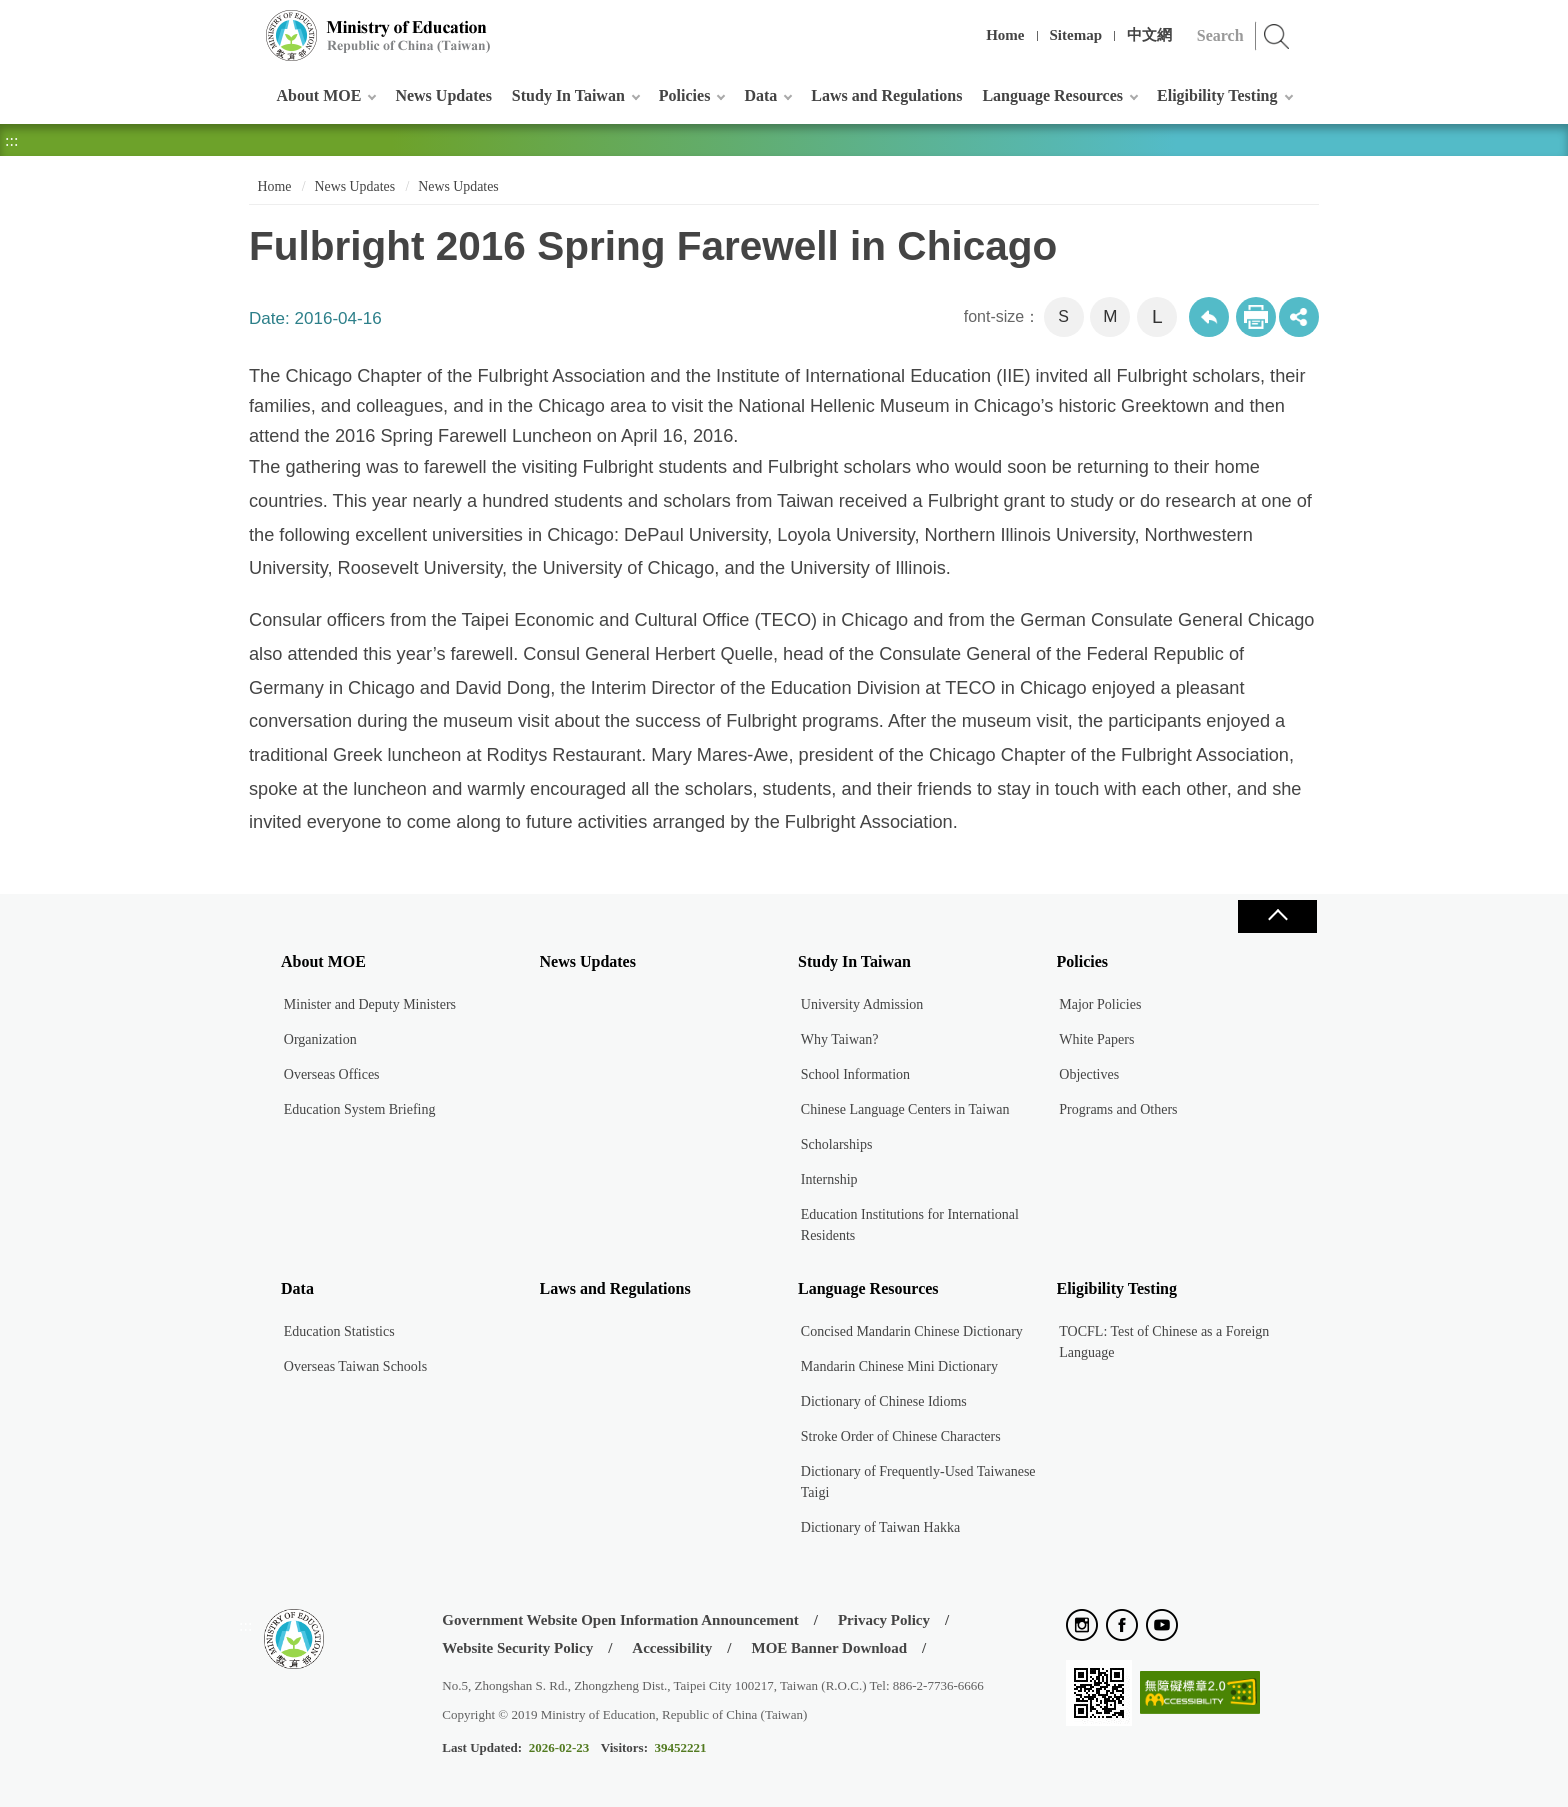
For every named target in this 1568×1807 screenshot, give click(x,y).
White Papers (1096, 1039)
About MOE (319, 95)
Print (1256, 317)
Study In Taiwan (568, 95)
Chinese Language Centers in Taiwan (905, 1109)
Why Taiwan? (840, 1039)
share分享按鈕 (1299, 317)
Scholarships (837, 1144)
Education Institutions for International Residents (910, 1225)
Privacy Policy (884, 1620)
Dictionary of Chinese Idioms (884, 1401)
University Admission (862, 1004)
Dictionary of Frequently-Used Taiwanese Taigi (918, 1482)
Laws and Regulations (886, 95)
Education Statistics (339, 1331)
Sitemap (1076, 35)
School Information (855, 1074)
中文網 (1149, 35)
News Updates (443, 95)
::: (245, 24)
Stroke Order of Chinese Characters (901, 1436)
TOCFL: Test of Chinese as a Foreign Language (1164, 1342)
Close (1277, 916)
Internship (829, 1179)
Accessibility (672, 1648)
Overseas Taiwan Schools (355, 1366)
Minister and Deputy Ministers (370, 1004)
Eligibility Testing (1217, 95)
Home (1005, 35)
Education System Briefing (360, 1109)
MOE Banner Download (829, 1648)
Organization (320, 1039)
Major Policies (1100, 1004)
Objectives (1089, 1074)
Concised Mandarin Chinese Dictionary (912, 1331)
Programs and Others (1118, 1109)
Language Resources (1052, 95)
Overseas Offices (332, 1074)
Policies (685, 95)
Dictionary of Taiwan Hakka (880, 1527)
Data (760, 95)
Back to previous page (1209, 317)
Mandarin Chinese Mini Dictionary (899, 1366)
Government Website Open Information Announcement (620, 1620)
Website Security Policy (517, 1648)
